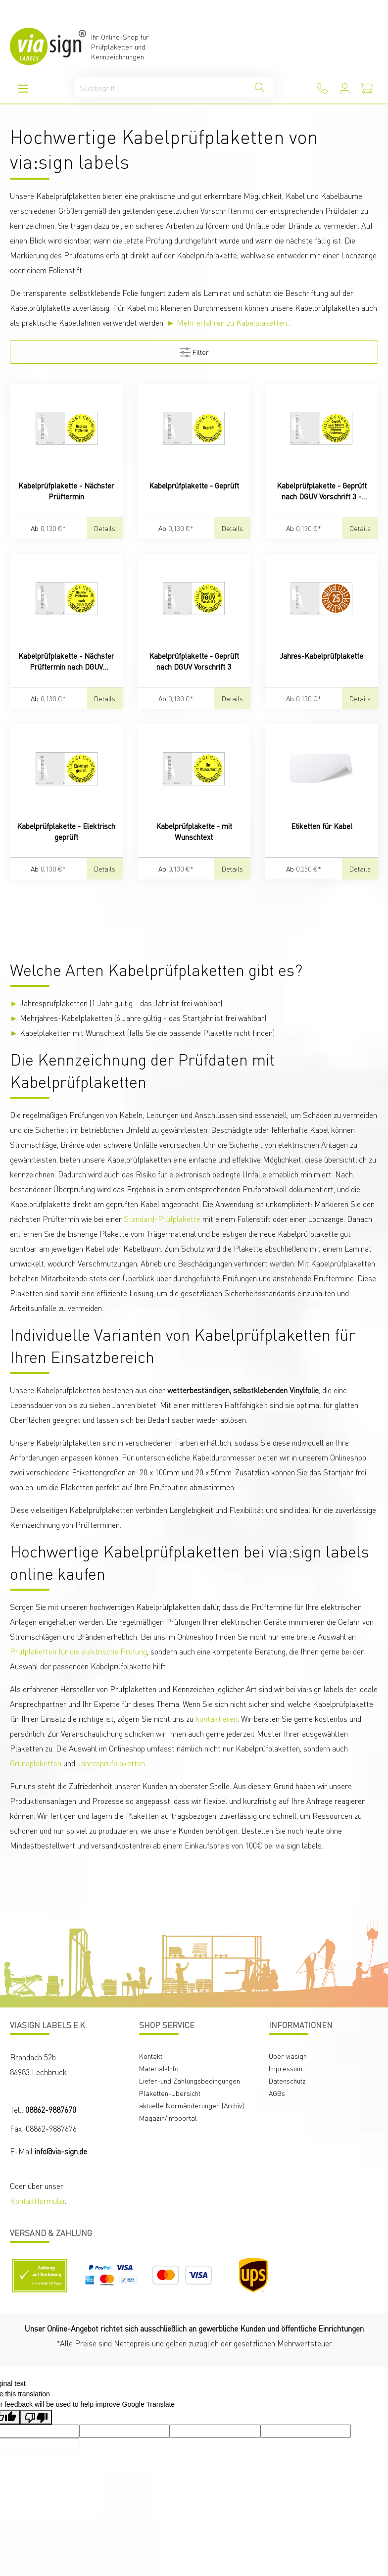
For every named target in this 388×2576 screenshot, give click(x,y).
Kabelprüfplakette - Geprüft (194, 485)
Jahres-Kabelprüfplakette (321, 656)
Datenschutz (287, 2080)
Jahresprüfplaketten (111, 1763)
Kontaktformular (37, 2200)
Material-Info (159, 2068)
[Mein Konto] (345, 88)
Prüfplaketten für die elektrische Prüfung (78, 1651)
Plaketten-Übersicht (169, 2093)
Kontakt (150, 2055)
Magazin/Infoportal (168, 2117)
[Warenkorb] (367, 88)
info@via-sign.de (61, 2151)
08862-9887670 (50, 2109)
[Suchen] (259, 87)
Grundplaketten (35, 1763)
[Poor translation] (36, 2417)
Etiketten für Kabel (321, 826)
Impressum (285, 2068)
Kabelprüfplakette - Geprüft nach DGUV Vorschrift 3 (194, 661)
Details (104, 528)
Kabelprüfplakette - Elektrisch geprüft (66, 831)
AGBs (277, 2093)
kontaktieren (216, 1718)
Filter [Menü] (194, 350)
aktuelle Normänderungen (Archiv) (191, 2105)
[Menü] (23, 88)
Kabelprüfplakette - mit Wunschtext (194, 831)
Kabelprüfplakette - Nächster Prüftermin (66, 491)
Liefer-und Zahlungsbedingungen (189, 2080)
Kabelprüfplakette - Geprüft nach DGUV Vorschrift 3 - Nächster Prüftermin (322, 491)
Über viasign (288, 2055)
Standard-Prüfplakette (162, 1219)
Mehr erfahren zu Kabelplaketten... (234, 322)
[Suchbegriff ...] (160, 87)
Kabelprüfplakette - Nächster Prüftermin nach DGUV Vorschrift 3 (66, 661)
